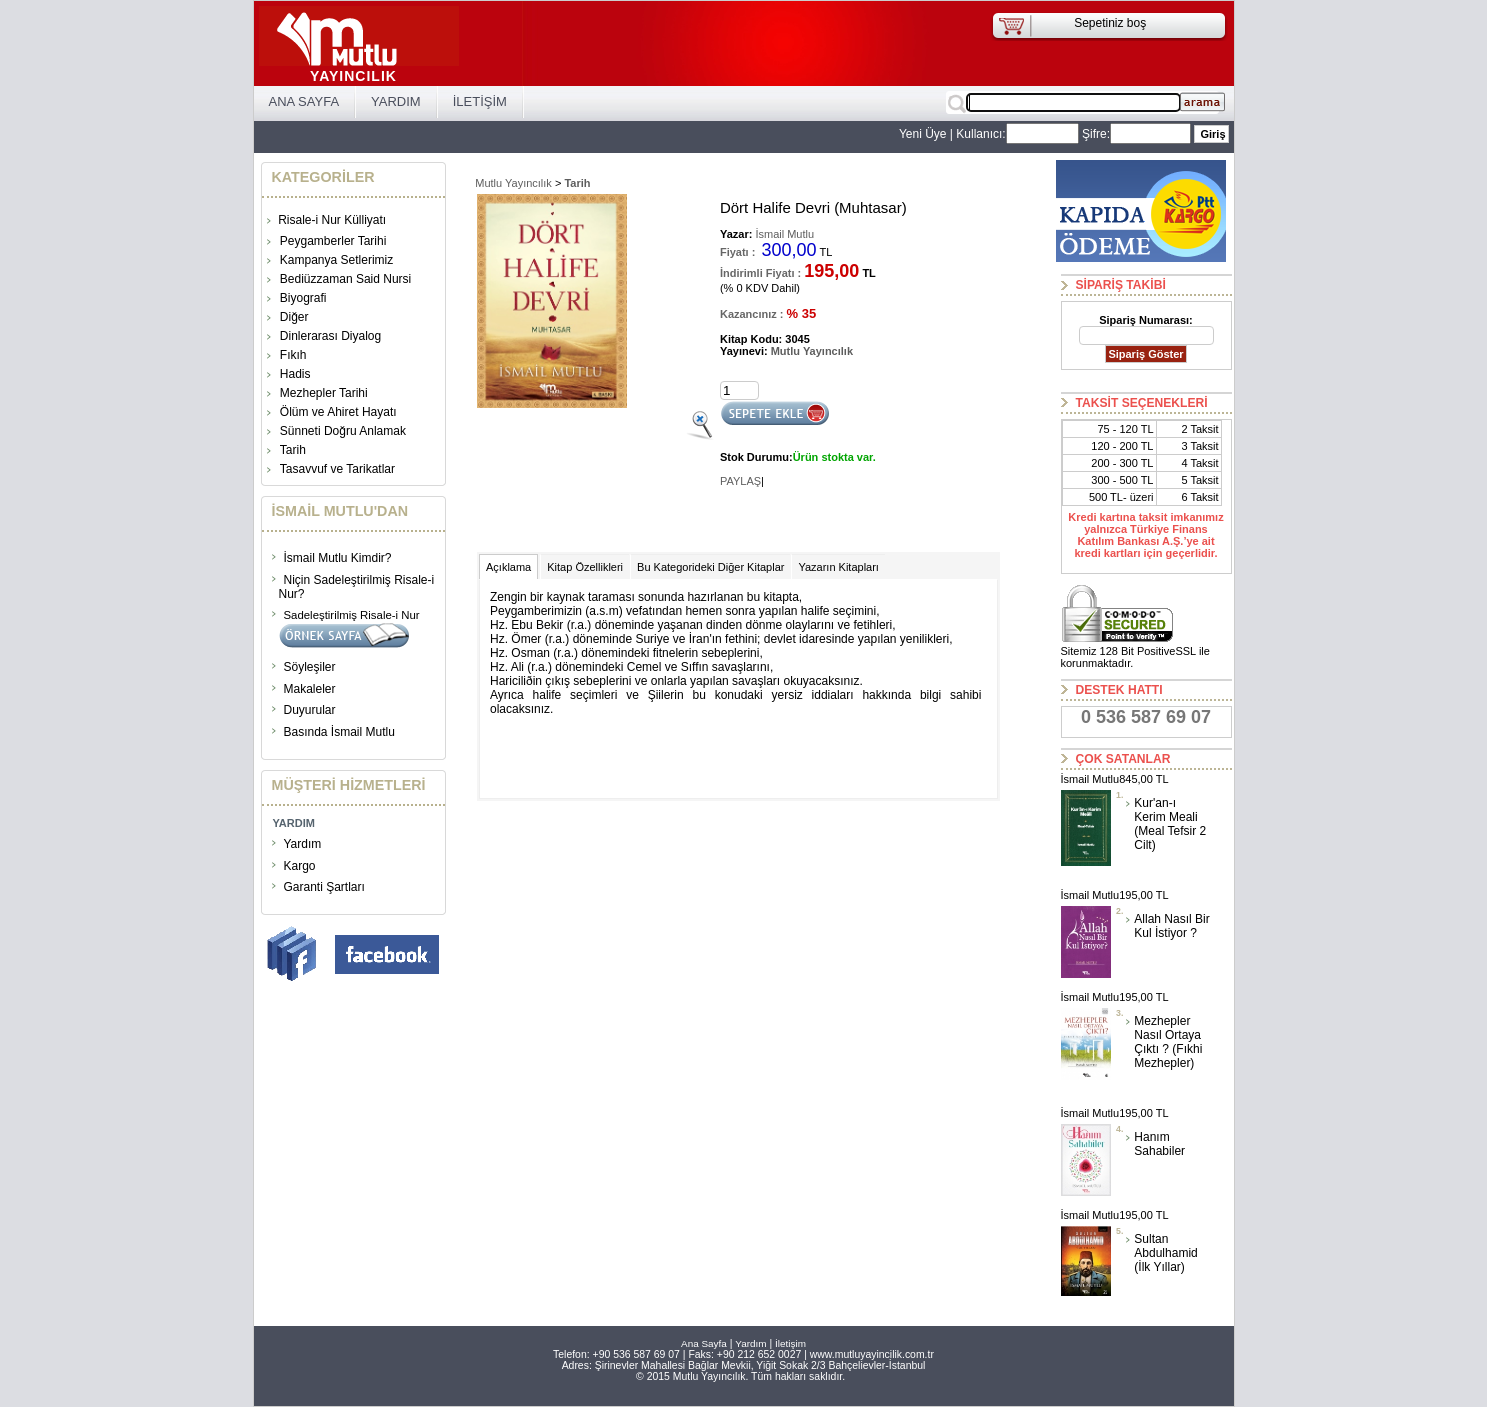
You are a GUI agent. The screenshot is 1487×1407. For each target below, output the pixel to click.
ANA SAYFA (304, 101)
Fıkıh (293, 355)
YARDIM (396, 101)
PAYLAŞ (740, 481)
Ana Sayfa (704, 1343)
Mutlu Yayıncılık (513, 183)
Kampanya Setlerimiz (336, 260)
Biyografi (303, 298)
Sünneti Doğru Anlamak (343, 431)
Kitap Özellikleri (585, 567)
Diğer (294, 317)
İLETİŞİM (480, 101)
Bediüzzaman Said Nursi (345, 279)
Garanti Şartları (324, 887)
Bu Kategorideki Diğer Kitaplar (710, 567)
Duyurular (310, 710)
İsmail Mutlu (783, 234)
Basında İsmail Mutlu (339, 732)
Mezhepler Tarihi (324, 393)
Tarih (293, 450)
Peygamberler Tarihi (333, 241)
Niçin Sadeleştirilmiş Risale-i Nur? (357, 587)
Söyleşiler (310, 667)
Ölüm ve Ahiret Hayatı (338, 412)
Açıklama (508, 567)
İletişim (790, 1343)
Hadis (295, 374)
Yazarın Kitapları (838, 567)
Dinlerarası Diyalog (330, 336)
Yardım (303, 844)
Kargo (300, 866)
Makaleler (310, 689)
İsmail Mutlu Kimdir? (338, 558)
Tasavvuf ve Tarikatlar (337, 469)
